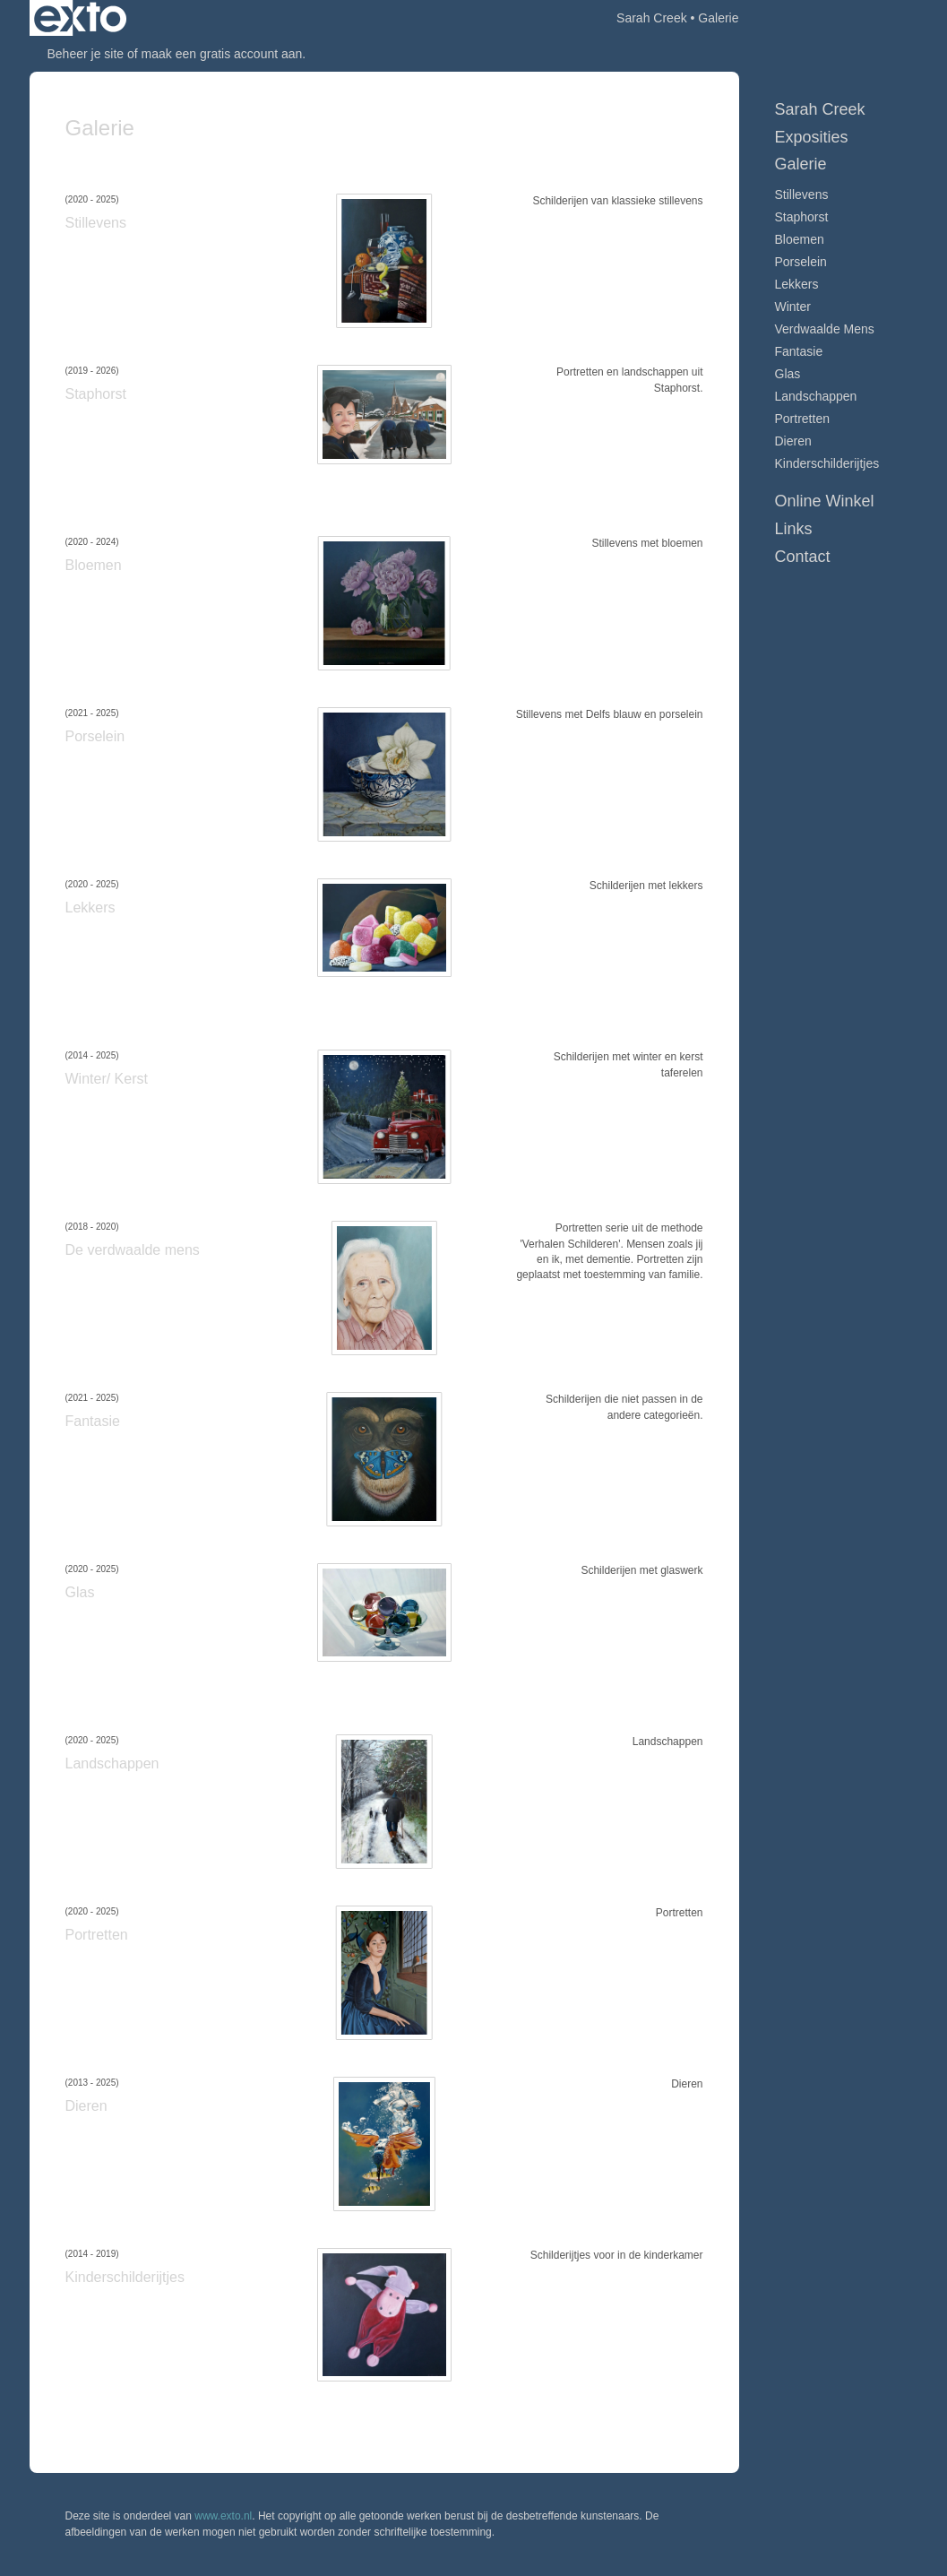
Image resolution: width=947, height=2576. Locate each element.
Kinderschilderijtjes (827, 463)
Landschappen (816, 396)
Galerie (801, 164)
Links (794, 529)
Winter (793, 306)
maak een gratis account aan (222, 54)
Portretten (802, 418)
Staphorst (802, 217)
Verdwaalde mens (824, 329)
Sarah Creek (651, 18)
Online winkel (824, 501)
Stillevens (802, 194)
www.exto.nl (223, 2516)
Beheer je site (86, 54)
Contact (803, 557)
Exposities (811, 137)
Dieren (793, 441)
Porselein (801, 262)
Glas (788, 374)
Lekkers (797, 284)
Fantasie (799, 351)
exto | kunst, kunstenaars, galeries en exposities (80, 18)
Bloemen (799, 239)
